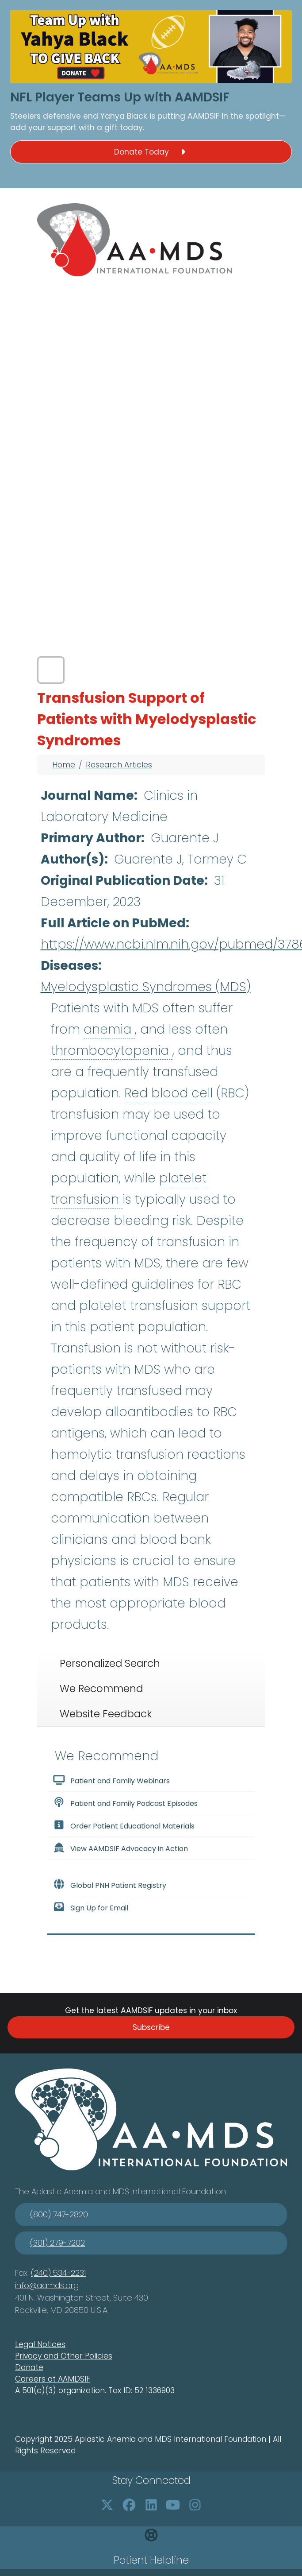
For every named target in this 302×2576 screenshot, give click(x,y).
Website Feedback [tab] (106, 1714)
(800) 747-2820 (59, 2214)
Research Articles (119, 764)
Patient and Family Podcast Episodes (125, 1803)
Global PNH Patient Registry (110, 1884)
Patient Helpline (151, 2560)
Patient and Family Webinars (111, 1780)
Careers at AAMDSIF (52, 2379)
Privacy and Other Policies (63, 2356)
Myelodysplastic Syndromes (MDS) (146, 987)
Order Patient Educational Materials (124, 1825)
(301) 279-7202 (57, 2242)
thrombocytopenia (111, 1050)
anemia (109, 1029)
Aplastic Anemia (63, 2191)
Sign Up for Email (91, 1907)
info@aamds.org (47, 2285)
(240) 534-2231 (58, 2272)
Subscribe (151, 2027)
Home (63, 764)
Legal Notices (40, 2344)
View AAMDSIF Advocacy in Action (120, 1848)
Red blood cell (170, 1093)
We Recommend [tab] (101, 1688)
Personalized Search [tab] (110, 1663)
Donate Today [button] (151, 152)
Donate (29, 2367)
